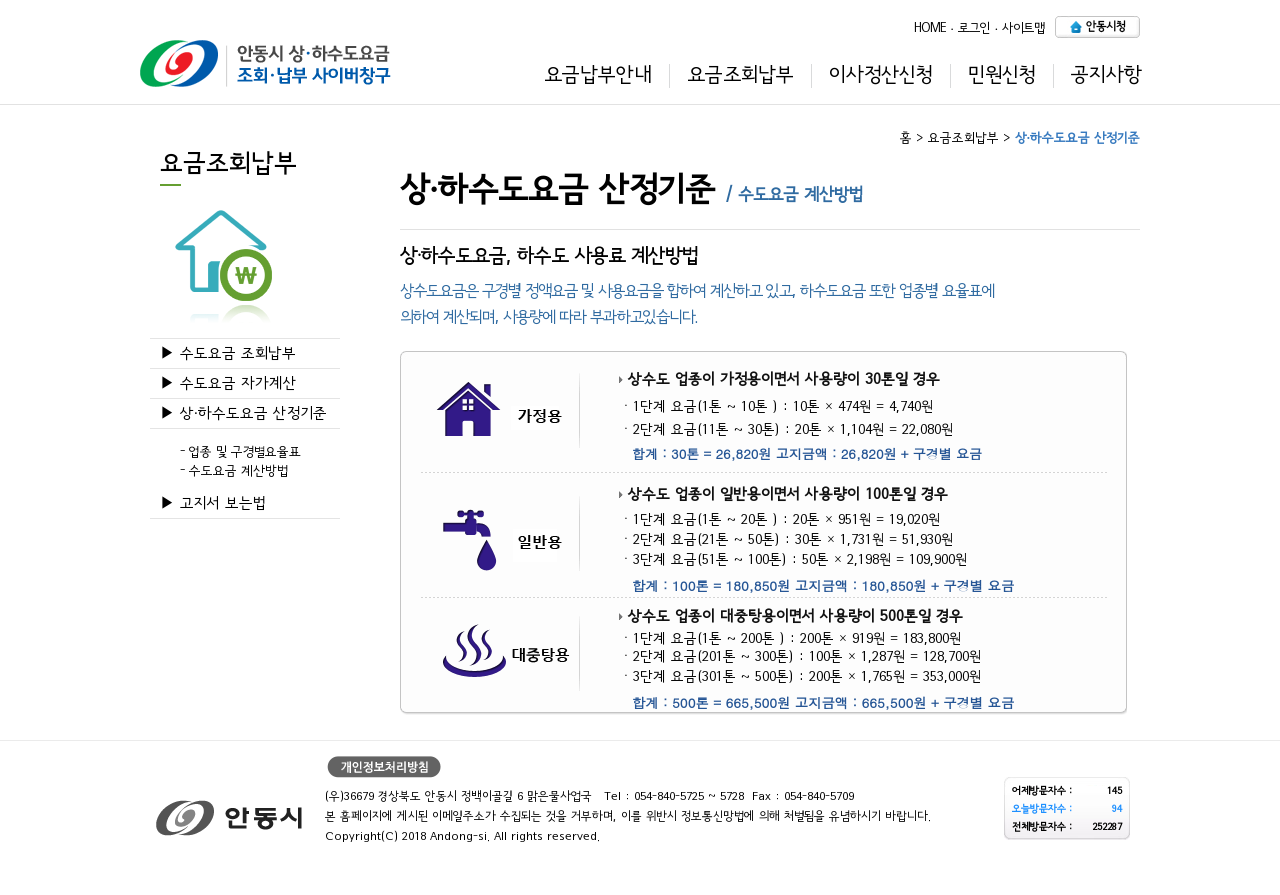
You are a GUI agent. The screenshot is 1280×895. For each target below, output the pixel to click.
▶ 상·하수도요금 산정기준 (243, 413)
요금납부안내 (598, 75)
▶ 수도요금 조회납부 (228, 353)
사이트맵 (1023, 27)
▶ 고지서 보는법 (213, 503)
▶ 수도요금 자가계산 (228, 383)
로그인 (974, 27)
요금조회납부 (740, 75)
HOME (930, 27)
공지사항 (1106, 75)
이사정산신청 (881, 75)
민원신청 (1002, 75)
